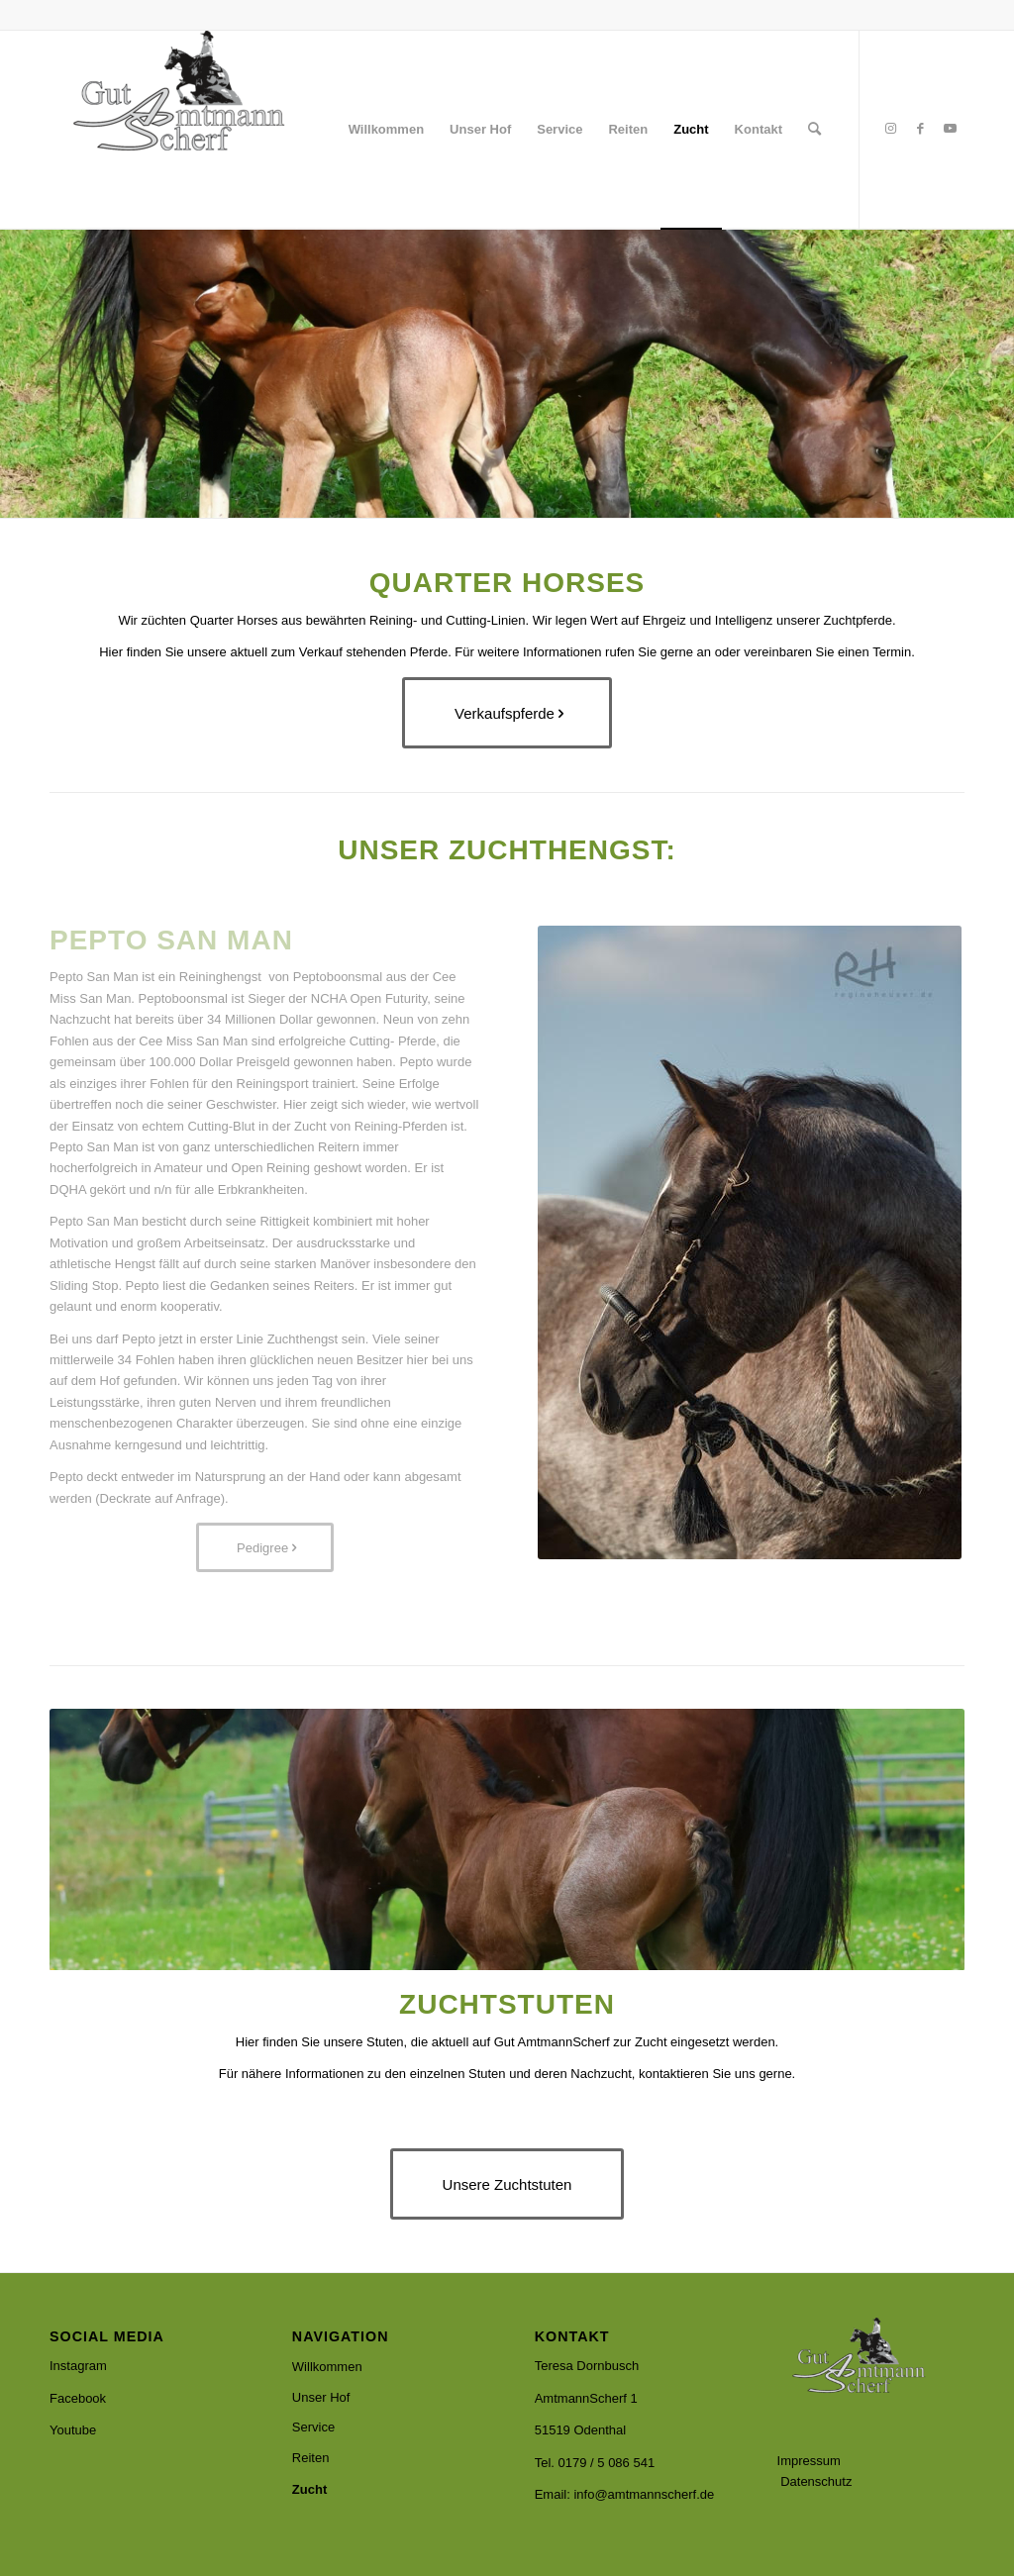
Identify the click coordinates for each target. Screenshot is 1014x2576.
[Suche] (814, 130)
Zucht (309, 2489)
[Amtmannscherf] (198, 130)
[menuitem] (386, 130)
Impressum (809, 2460)
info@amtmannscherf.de (643, 2494)
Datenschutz (816, 2481)
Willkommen (327, 2366)
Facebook (78, 2398)
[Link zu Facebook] (920, 129)
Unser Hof (321, 2397)
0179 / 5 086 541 (607, 2462)
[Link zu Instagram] (890, 129)
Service (313, 2427)
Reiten (311, 2457)
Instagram (78, 2365)
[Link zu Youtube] (949, 129)
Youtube (73, 2430)
